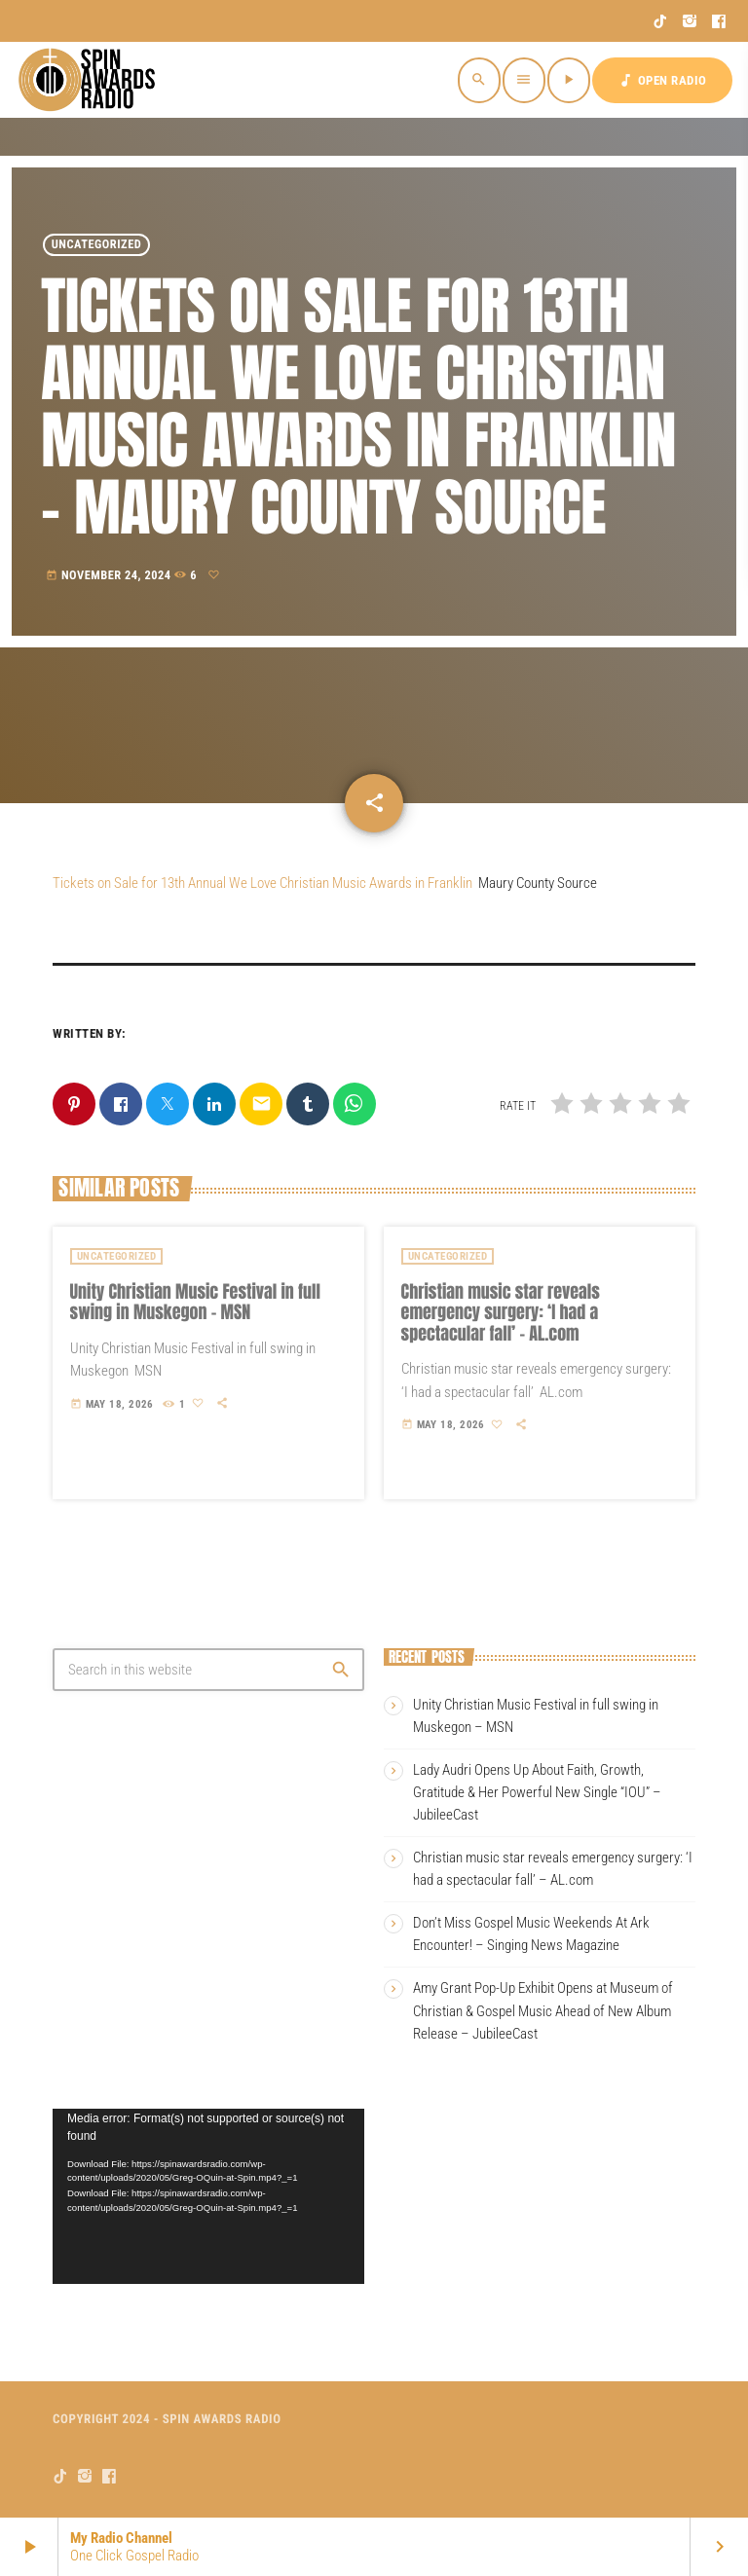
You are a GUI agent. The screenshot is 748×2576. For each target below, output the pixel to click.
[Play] (568, 80)
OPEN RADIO (662, 80)
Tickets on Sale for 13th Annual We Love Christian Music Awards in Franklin (262, 883)
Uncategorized (97, 245)
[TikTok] (661, 21)
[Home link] (90, 80)
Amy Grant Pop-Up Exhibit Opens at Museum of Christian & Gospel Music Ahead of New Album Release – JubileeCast (543, 2010)
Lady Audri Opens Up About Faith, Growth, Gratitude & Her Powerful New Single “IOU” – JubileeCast (537, 1792)
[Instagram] (690, 21)
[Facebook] (719, 21)
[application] (208, 2196)
